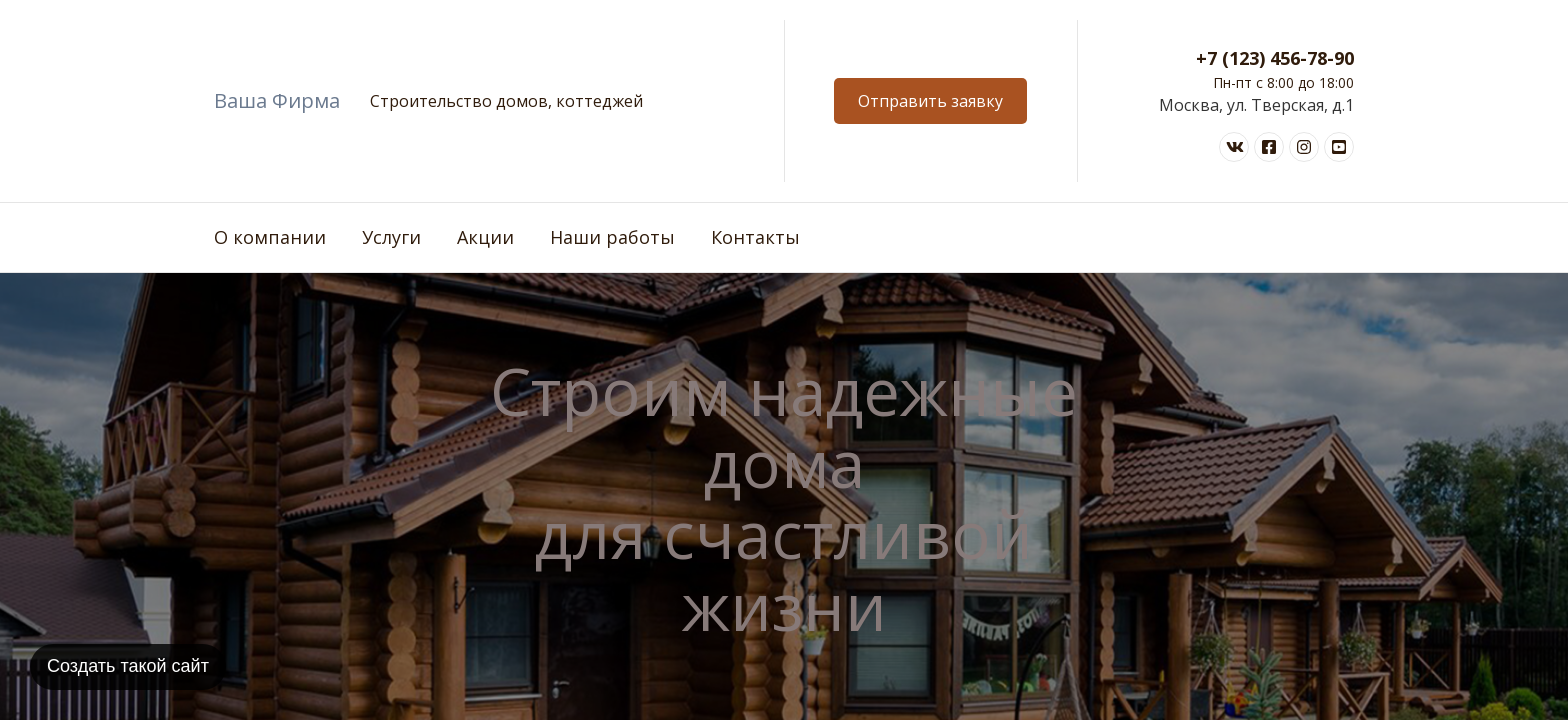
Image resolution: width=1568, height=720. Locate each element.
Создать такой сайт (128, 666)
